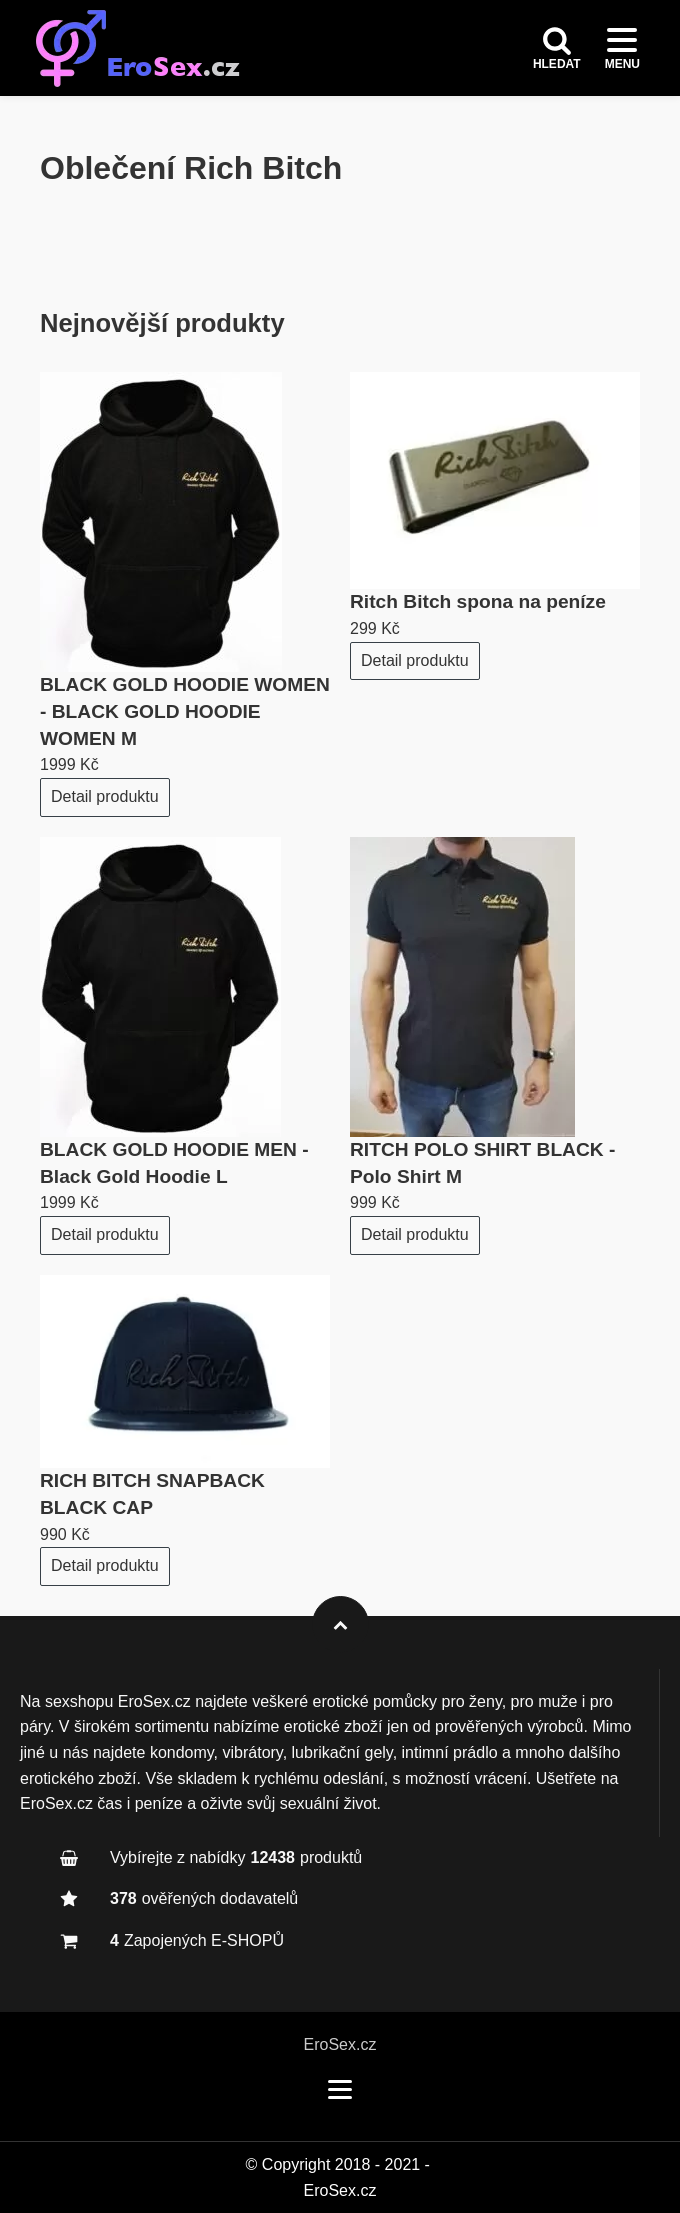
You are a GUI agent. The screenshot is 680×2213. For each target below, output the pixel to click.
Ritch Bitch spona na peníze (478, 601)
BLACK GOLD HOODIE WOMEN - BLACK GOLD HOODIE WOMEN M (185, 711)
